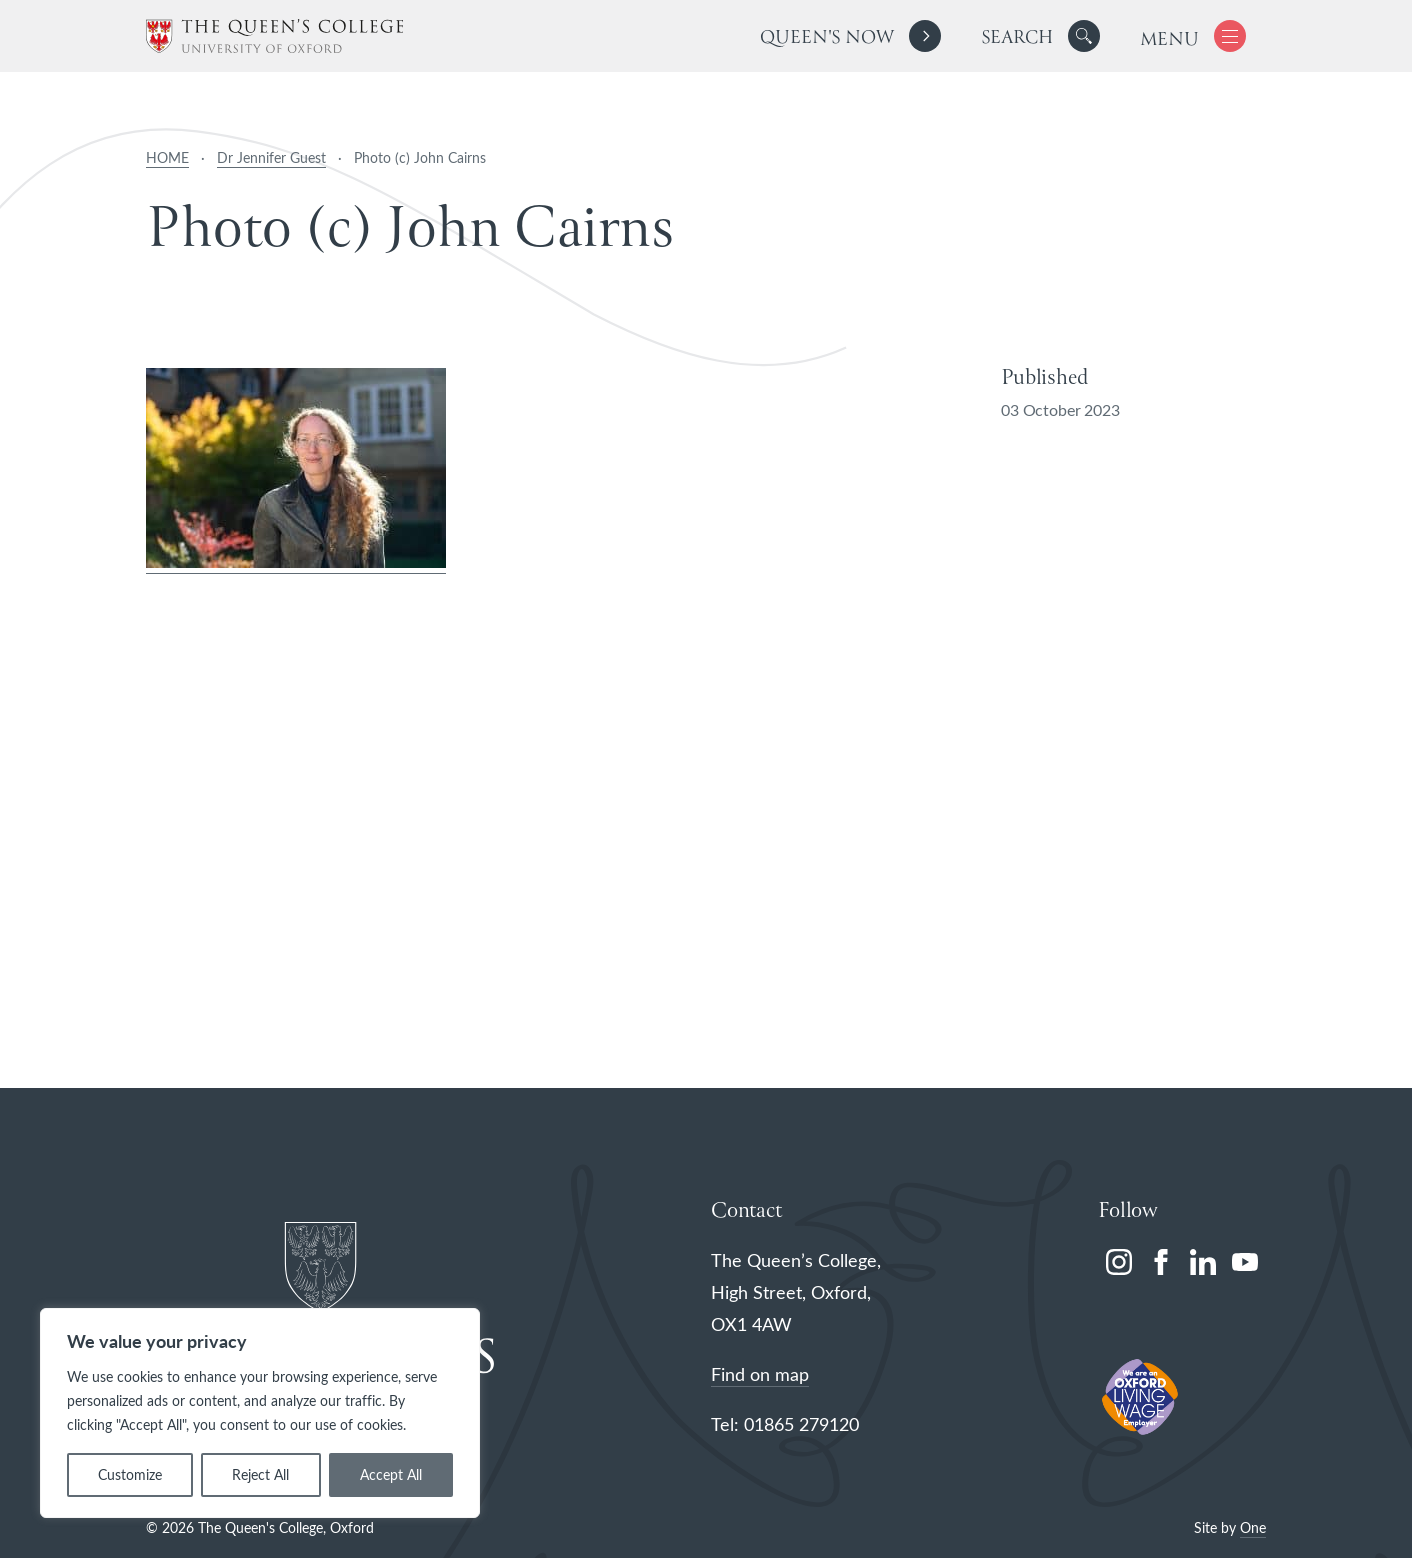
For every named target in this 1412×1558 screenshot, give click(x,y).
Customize (130, 1474)
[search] (1040, 36)
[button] (1084, 36)
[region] (260, 1413)
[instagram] (1119, 1262)
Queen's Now (826, 38)
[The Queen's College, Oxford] (274, 36)
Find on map (760, 1374)
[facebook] (1161, 1262)
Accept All (391, 1474)
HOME (167, 157)
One (1253, 1527)
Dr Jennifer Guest (271, 157)
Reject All (260, 1474)
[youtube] (1245, 1262)
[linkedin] (1203, 1262)
